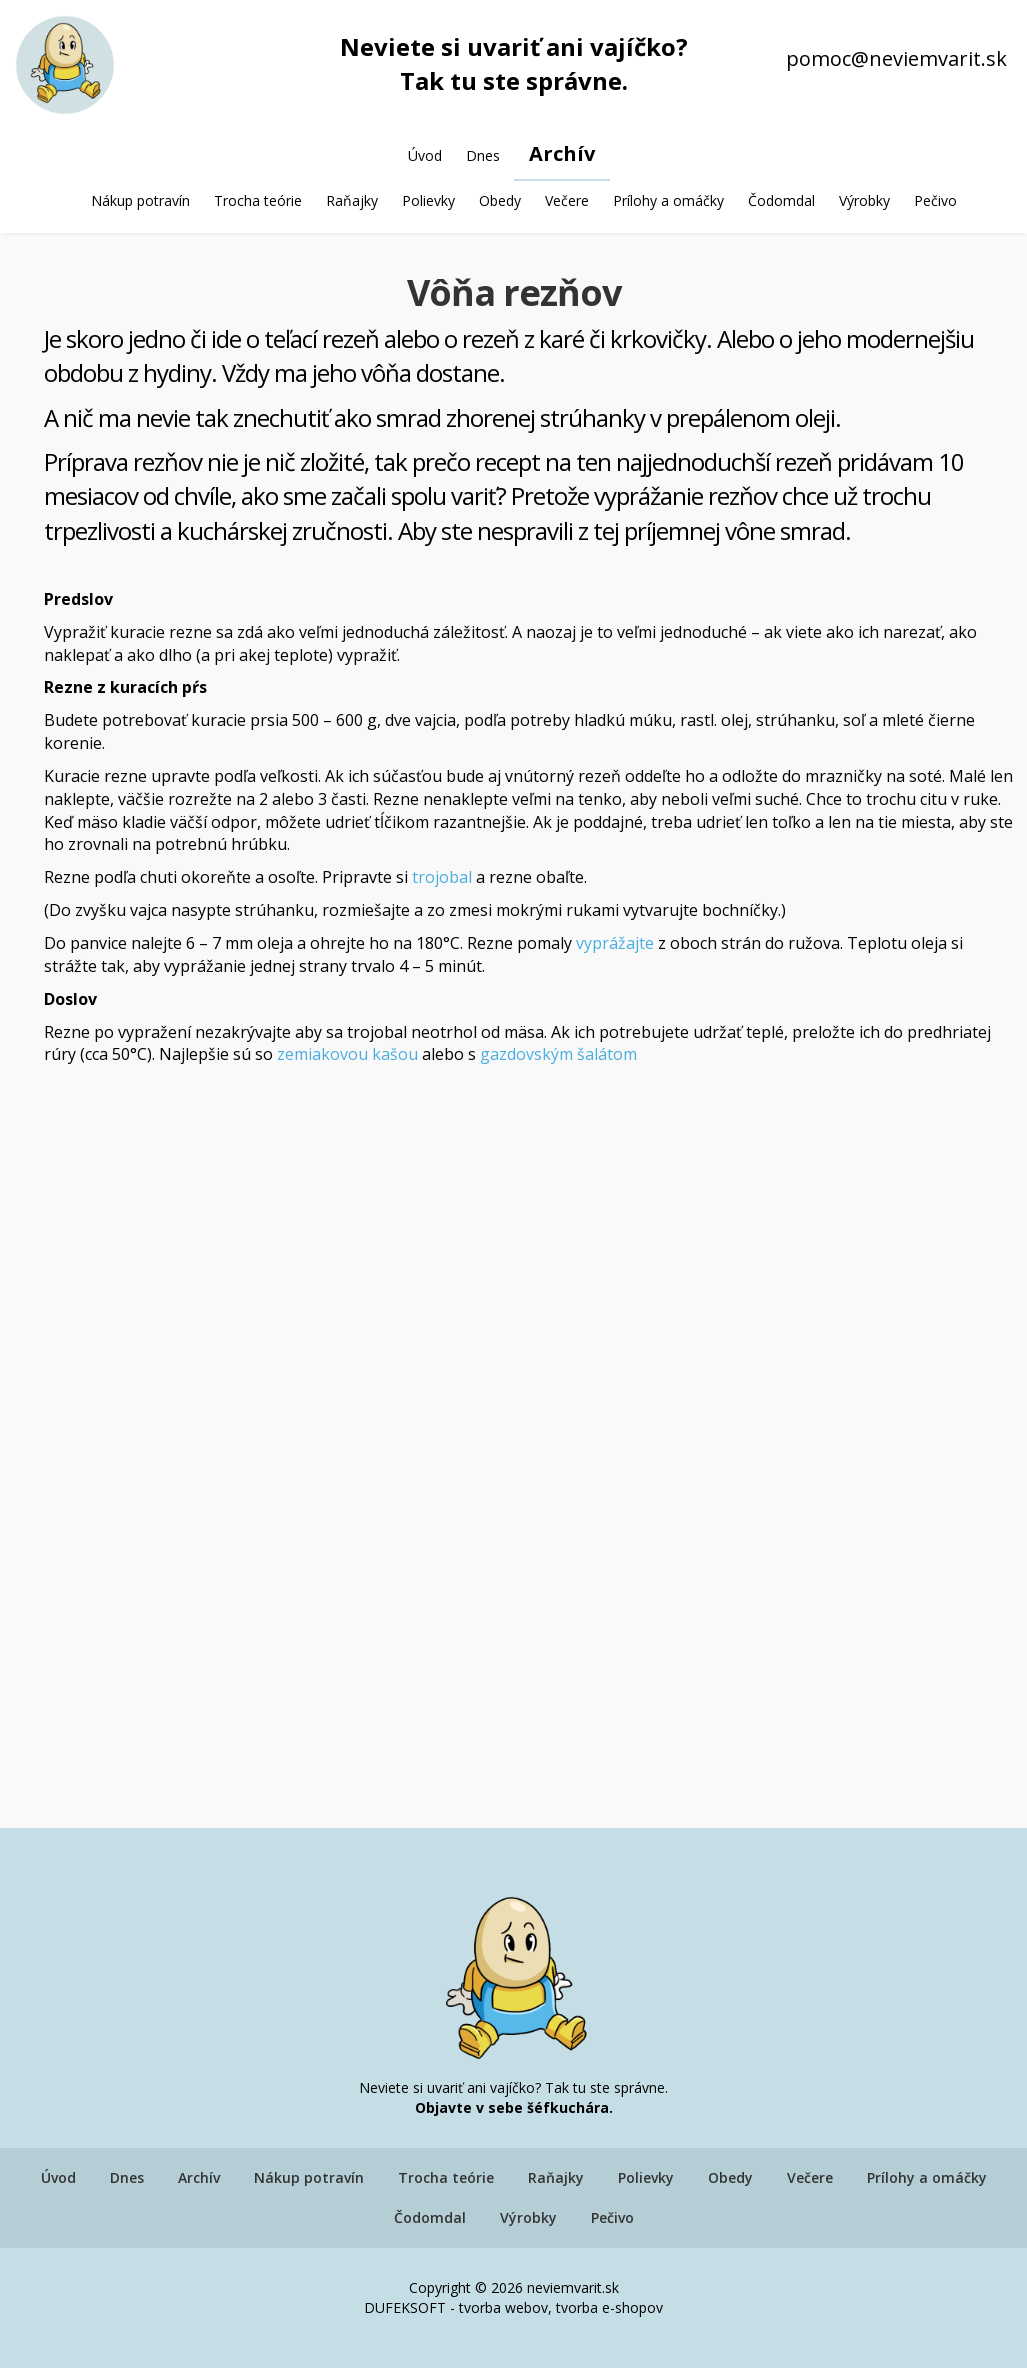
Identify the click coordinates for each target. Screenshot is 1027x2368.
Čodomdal (781, 200)
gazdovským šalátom (558, 1054)
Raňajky (352, 200)
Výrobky (864, 200)
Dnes (483, 155)
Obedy (500, 200)
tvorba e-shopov (609, 2307)
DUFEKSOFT (405, 2307)
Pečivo (935, 200)
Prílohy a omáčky (668, 200)
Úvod (425, 155)
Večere (567, 200)
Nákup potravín (140, 200)
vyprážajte (615, 943)
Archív (562, 153)
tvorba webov (503, 2307)
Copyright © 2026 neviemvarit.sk (514, 2287)
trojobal (442, 877)
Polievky (428, 200)
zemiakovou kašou (347, 1054)
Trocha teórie (258, 200)
